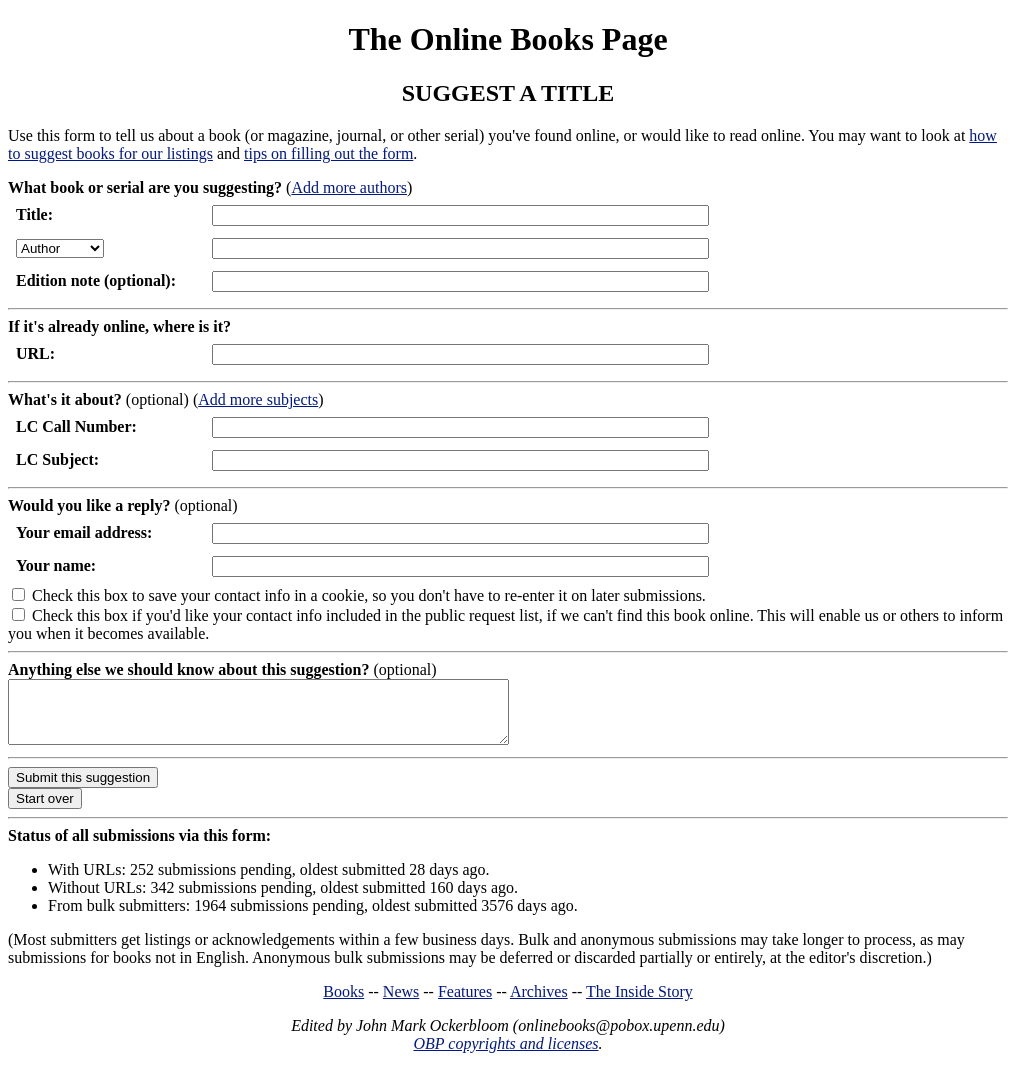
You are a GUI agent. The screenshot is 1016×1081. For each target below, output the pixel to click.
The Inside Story (639, 1003)
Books (343, 1003)
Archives (539, 1003)
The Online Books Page (507, 39)
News (401, 1003)
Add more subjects (258, 399)
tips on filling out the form (328, 153)
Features (465, 1003)
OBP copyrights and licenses (505, 1055)
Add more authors (349, 187)
